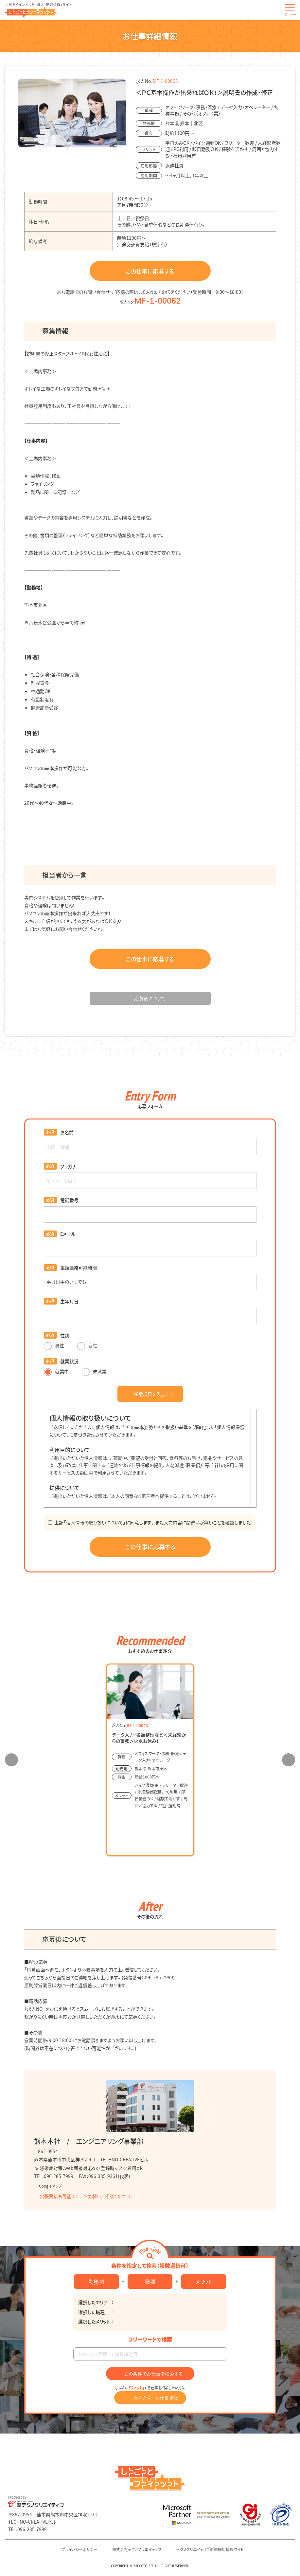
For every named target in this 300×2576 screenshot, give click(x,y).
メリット (203, 2281)
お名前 (67, 1132)
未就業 (94, 1371)
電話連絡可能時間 (78, 1267)
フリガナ (68, 1166)
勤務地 (96, 2281)
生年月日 (69, 1301)
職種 (150, 2281)
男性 (54, 1345)
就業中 (56, 1371)
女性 (87, 1345)
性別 (64, 1335)
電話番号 (69, 1200)
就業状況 (69, 1361)
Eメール (68, 1234)
